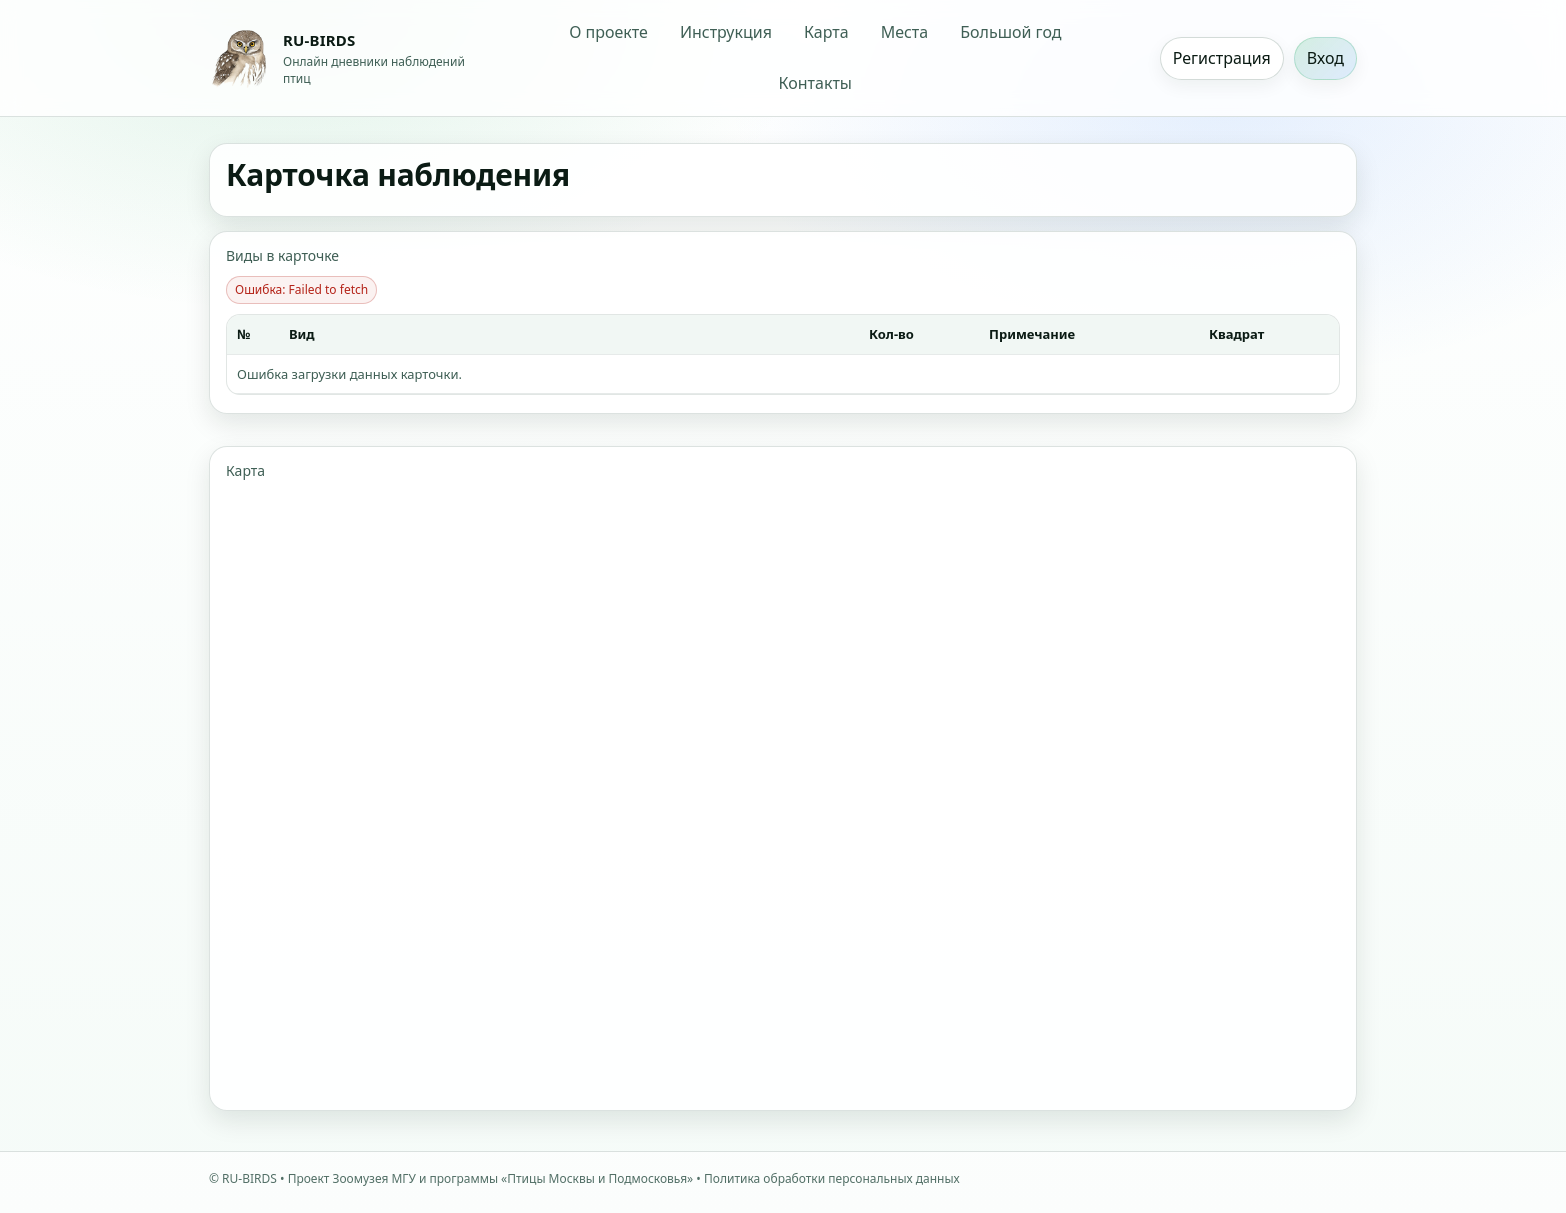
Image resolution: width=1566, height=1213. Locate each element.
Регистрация (1222, 58)
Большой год (1010, 32)
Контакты (815, 83)
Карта (826, 32)
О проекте (608, 32)
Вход (1325, 58)
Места (905, 32)
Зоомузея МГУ (374, 1178)
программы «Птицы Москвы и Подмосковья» (562, 1178)
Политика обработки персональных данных (832, 1178)
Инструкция (726, 32)
